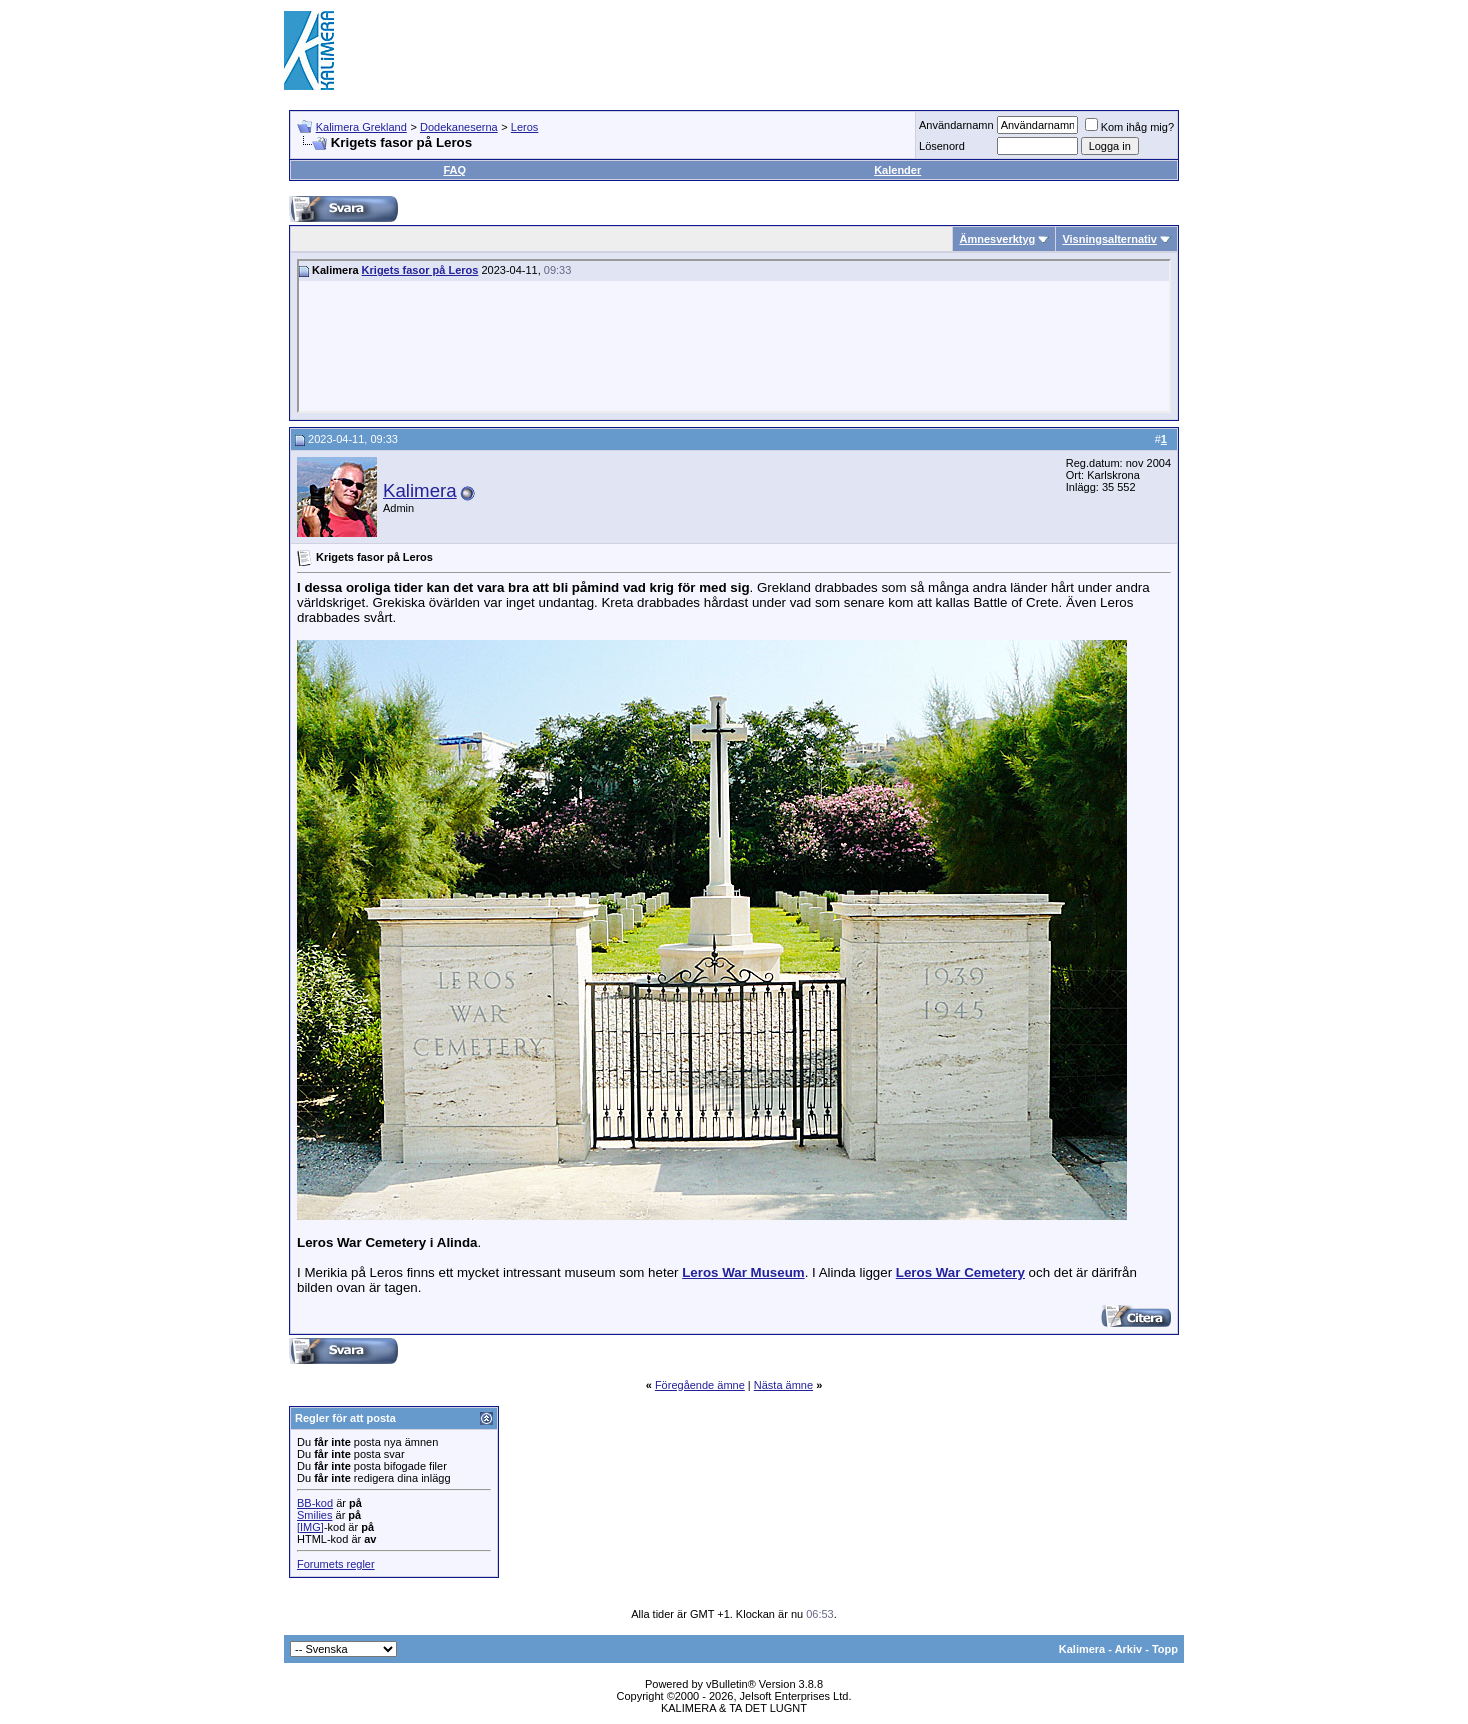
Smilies (314, 1515)
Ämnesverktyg (997, 239)
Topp (1165, 1649)
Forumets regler (336, 1564)
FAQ (454, 170)
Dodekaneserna (459, 127)
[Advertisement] (820, 50)
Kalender (897, 170)
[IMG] (310, 1527)
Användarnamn (956, 125)
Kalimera (420, 490)
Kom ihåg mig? (1129, 127)
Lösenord (942, 146)
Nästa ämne (783, 1385)
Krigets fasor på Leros (420, 270)
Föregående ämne (700, 1385)
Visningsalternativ (1109, 239)
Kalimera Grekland (361, 127)
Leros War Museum (743, 1272)
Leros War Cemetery (960, 1272)
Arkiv (1129, 1649)
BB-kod (315, 1503)
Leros (525, 127)
